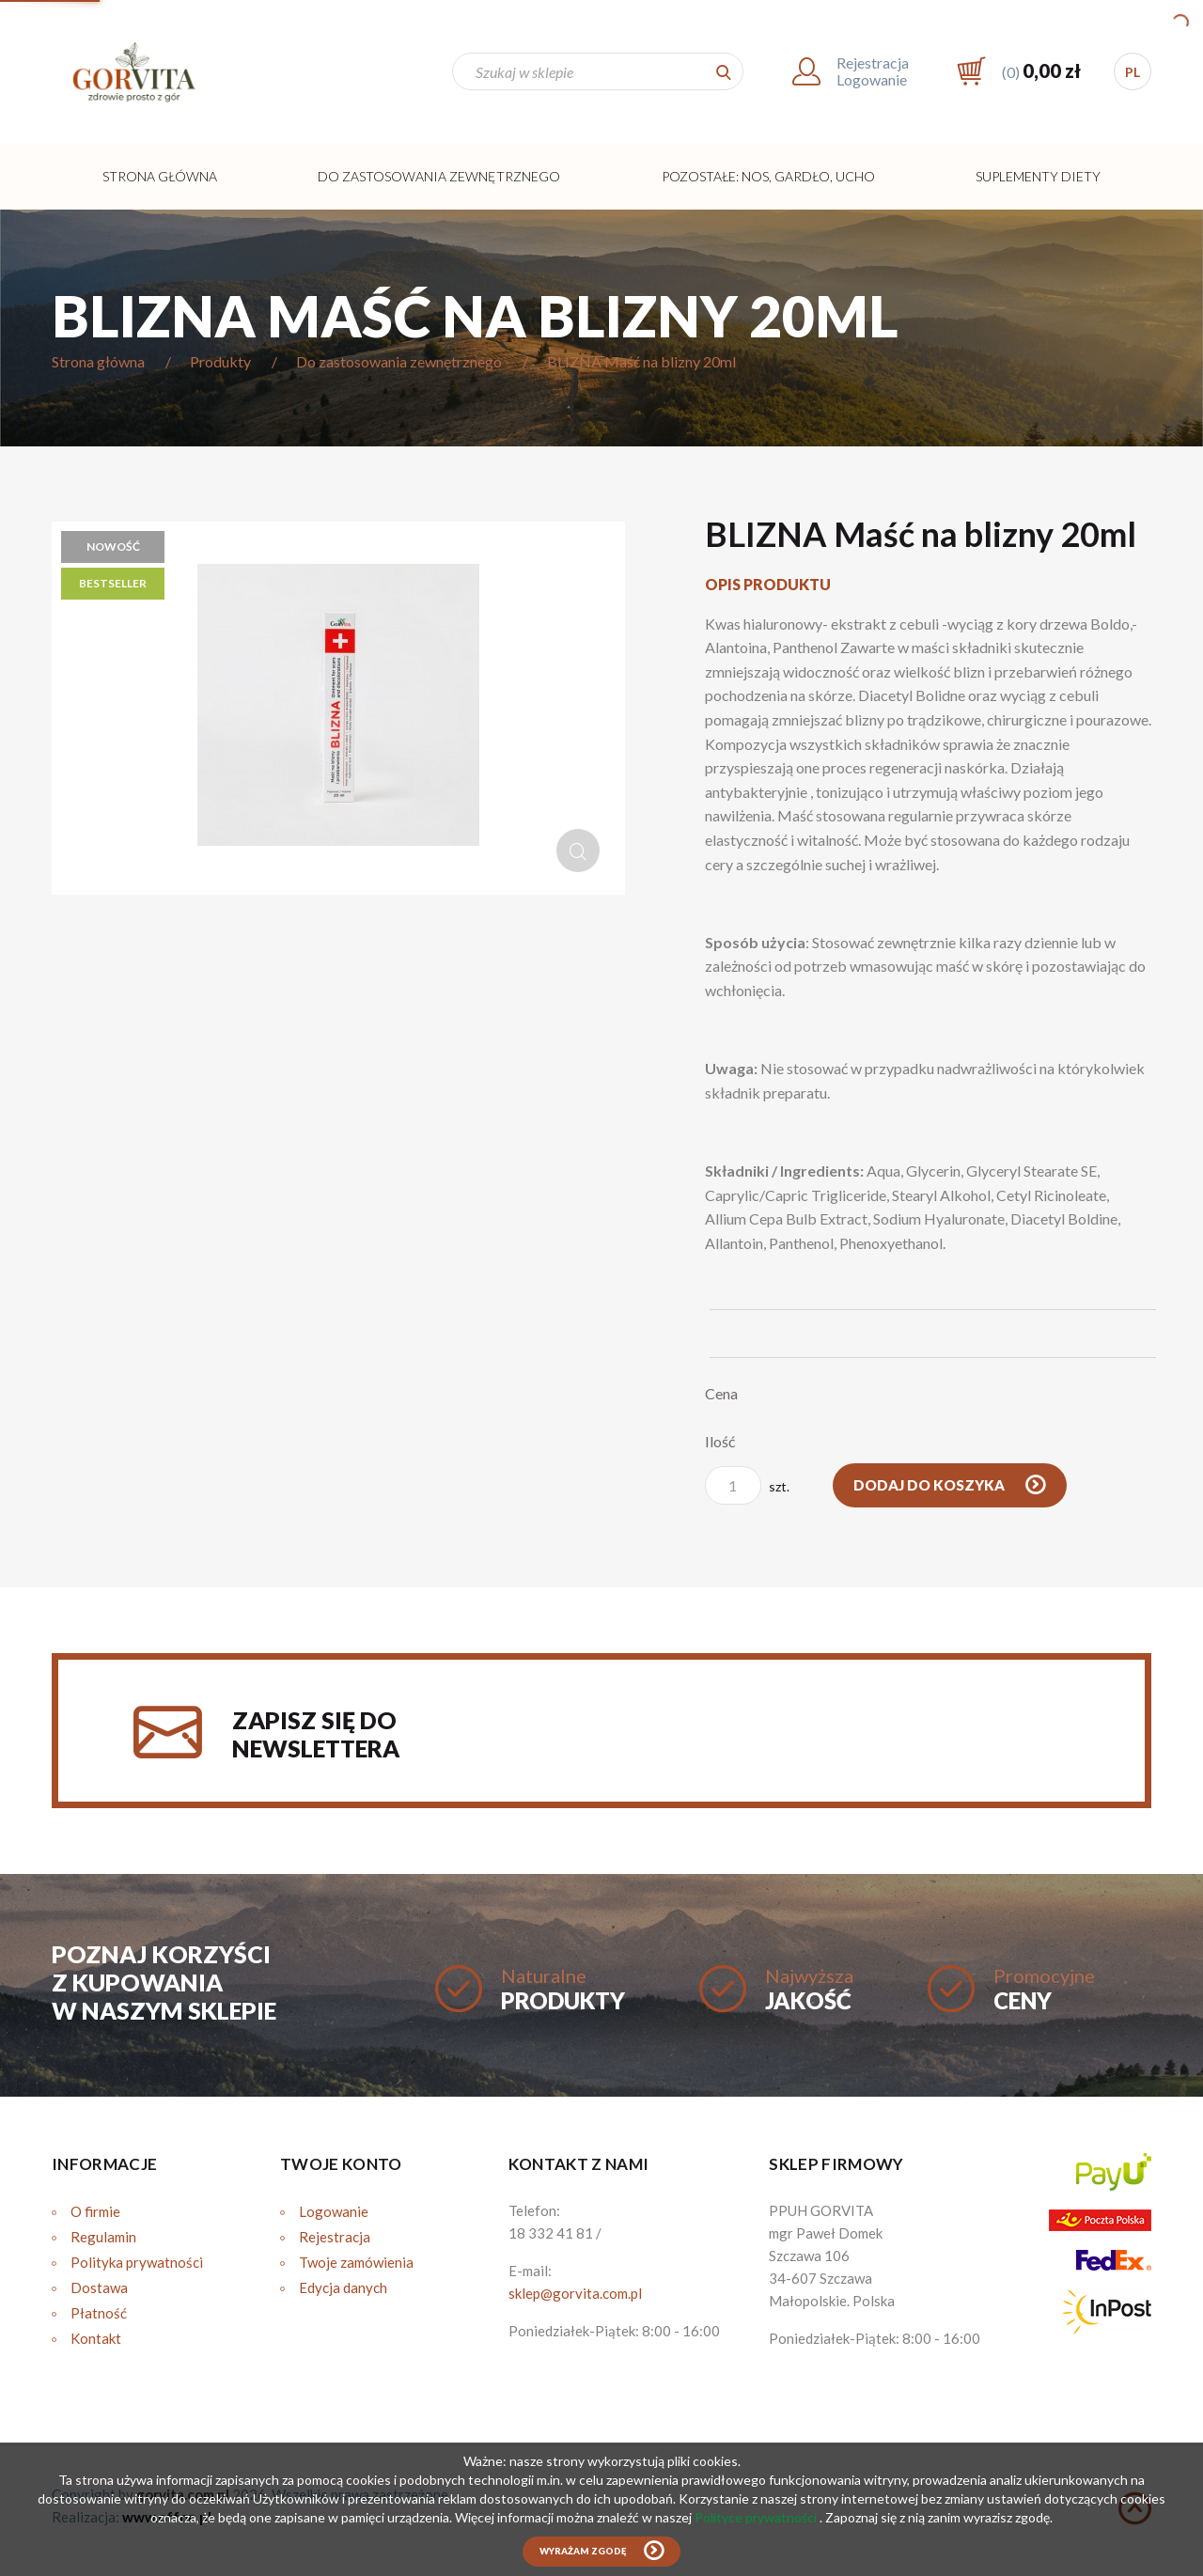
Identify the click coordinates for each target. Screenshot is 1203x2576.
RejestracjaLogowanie (872, 71)
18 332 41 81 (550, 2233)
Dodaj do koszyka (930, 1484)
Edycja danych (343, 2287)
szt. (747, 1485)
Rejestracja (334, 2236)
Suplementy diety (1038, 176)
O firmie (95, 2211)
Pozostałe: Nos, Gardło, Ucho (768, 176)
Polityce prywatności (757, 2517)
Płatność (98, 2312)
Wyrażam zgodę (582, 2551)
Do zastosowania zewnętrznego (439, 176)
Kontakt (95, 2338)
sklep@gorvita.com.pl (575, 2293)
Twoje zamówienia (356, 2262)
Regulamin (103, 2236)
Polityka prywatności (136, 2262)
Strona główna (159, 176)
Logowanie (333, 2211)
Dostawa (99, 2287)
